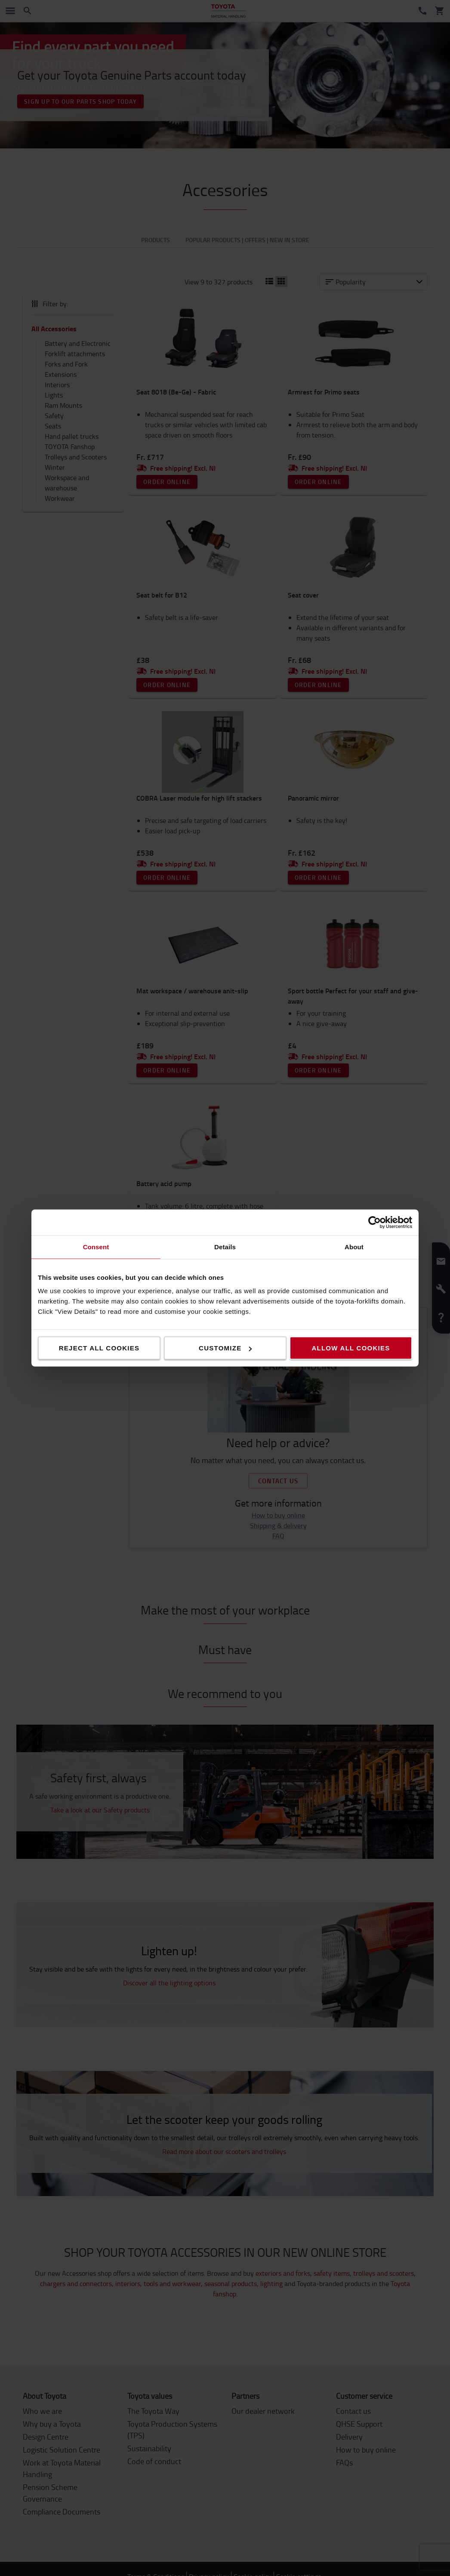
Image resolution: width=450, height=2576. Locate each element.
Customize (225, 1348)
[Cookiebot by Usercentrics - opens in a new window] (374, 1222)
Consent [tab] (96, 1247)
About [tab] (354, 1247)
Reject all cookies (99, 1348)
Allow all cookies (350, 1348)
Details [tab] (225, 1247)
